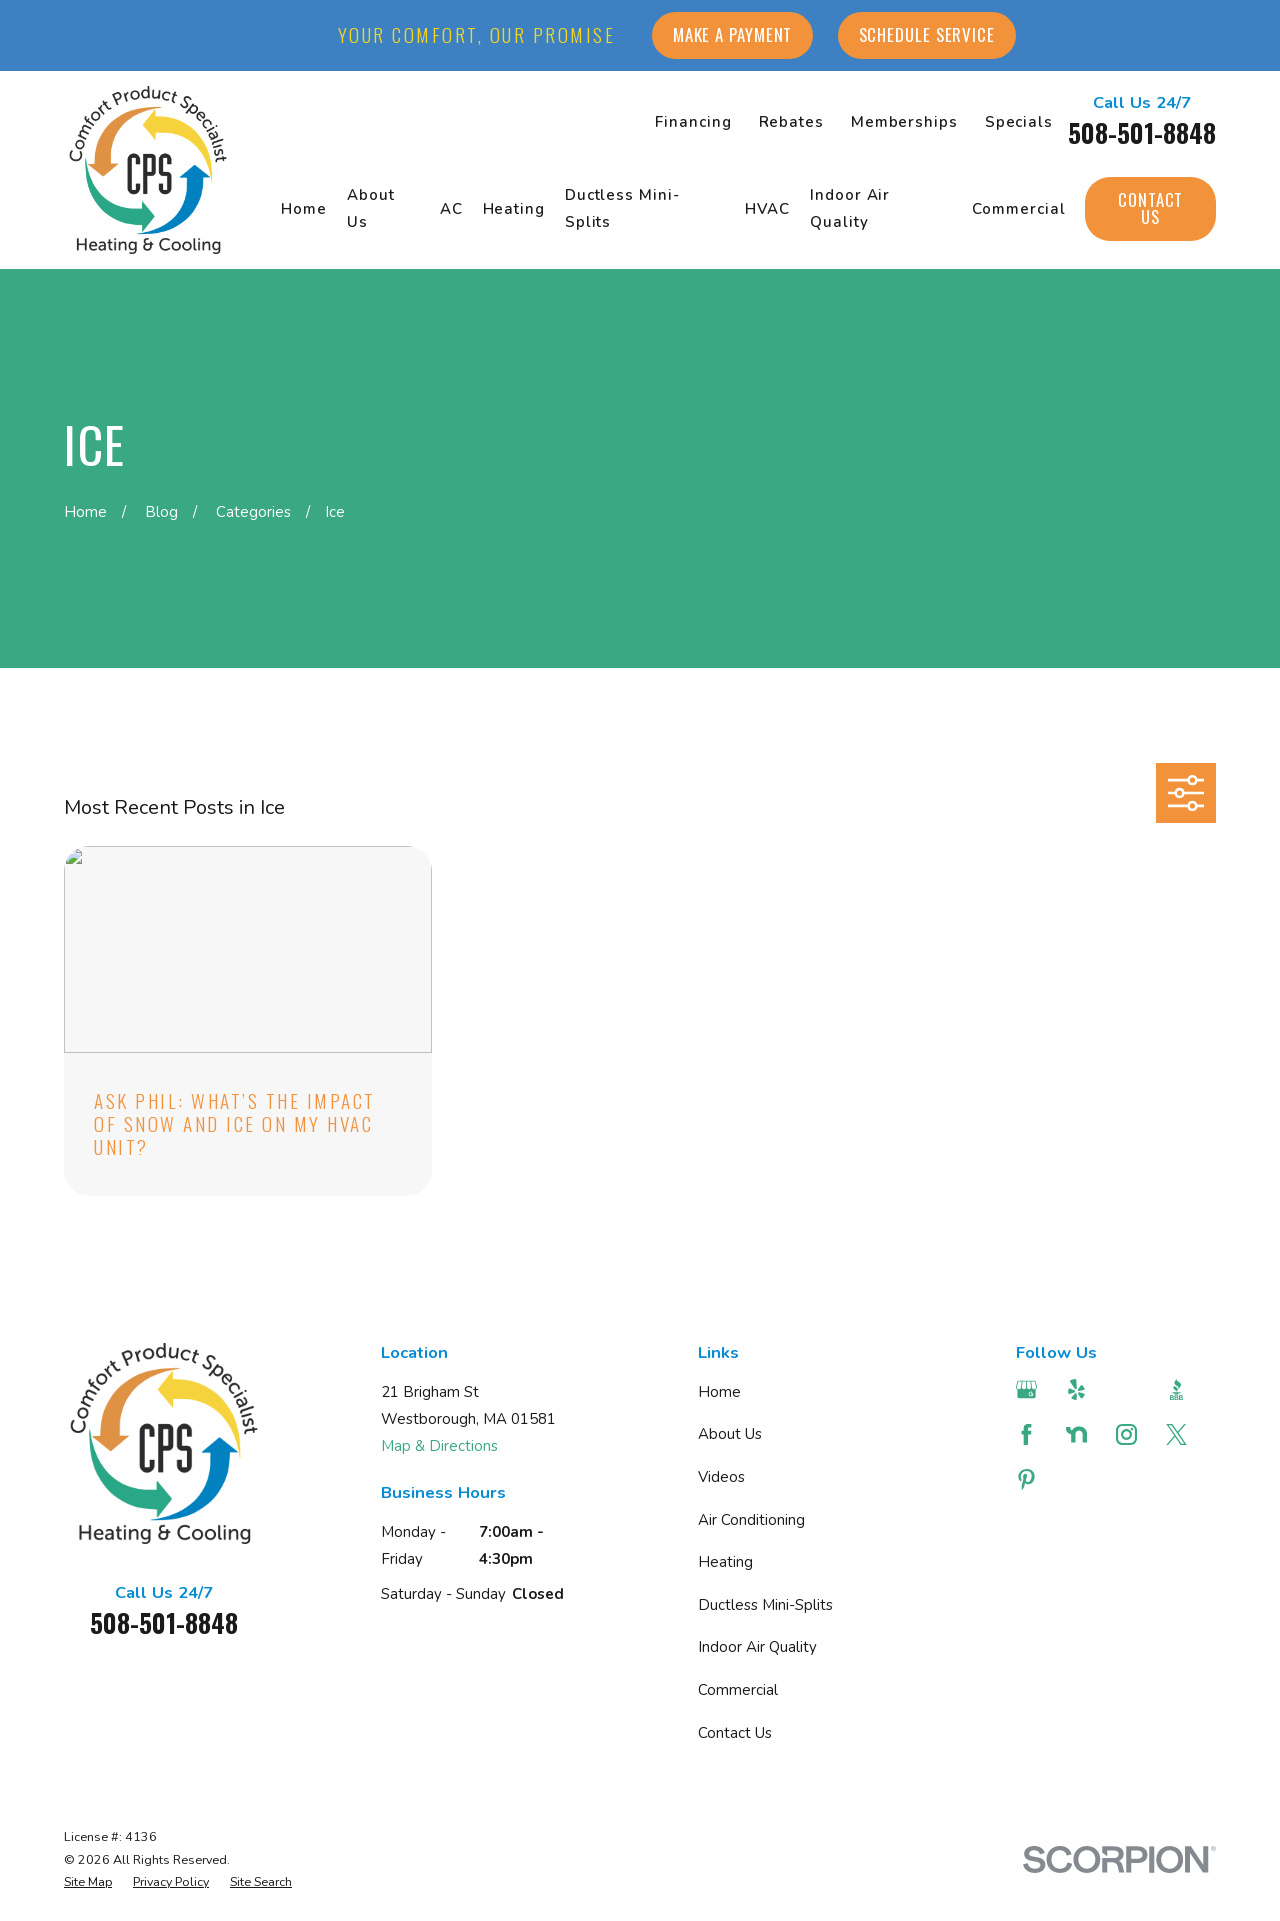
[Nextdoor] (1079, 1434)
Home (719, 1392)
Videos (721, 1477)
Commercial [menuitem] (1018, 209)
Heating (725, 1562)
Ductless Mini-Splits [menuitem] (622, 208)
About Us (730, 1434)
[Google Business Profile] (1029, 1389)
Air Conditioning (751, 1520)
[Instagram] (1129, 1434)
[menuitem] (88, 1882)
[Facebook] (1029, 1434)
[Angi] (1129, 1389)
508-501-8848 (1142, 132)
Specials (1019, 122)
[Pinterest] (1029, 1479)
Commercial (738, 1690)
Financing (693, 122)
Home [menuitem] (304, 209)
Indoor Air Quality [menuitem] (850, 208)
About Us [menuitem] (371, 208)
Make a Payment (733, 34)
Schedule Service (927, 34)
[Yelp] (1079, 1389)
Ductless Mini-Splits (765, 1605)
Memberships (904, 122)
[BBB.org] (1179, 1389)
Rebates (791, 122)
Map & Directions (439, 1446)
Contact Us (1150, 208)
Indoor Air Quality (757, 1647)
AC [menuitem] (451, 209)
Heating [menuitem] (514, 209)
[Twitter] (1179, 1434)
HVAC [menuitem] (768, 209)
